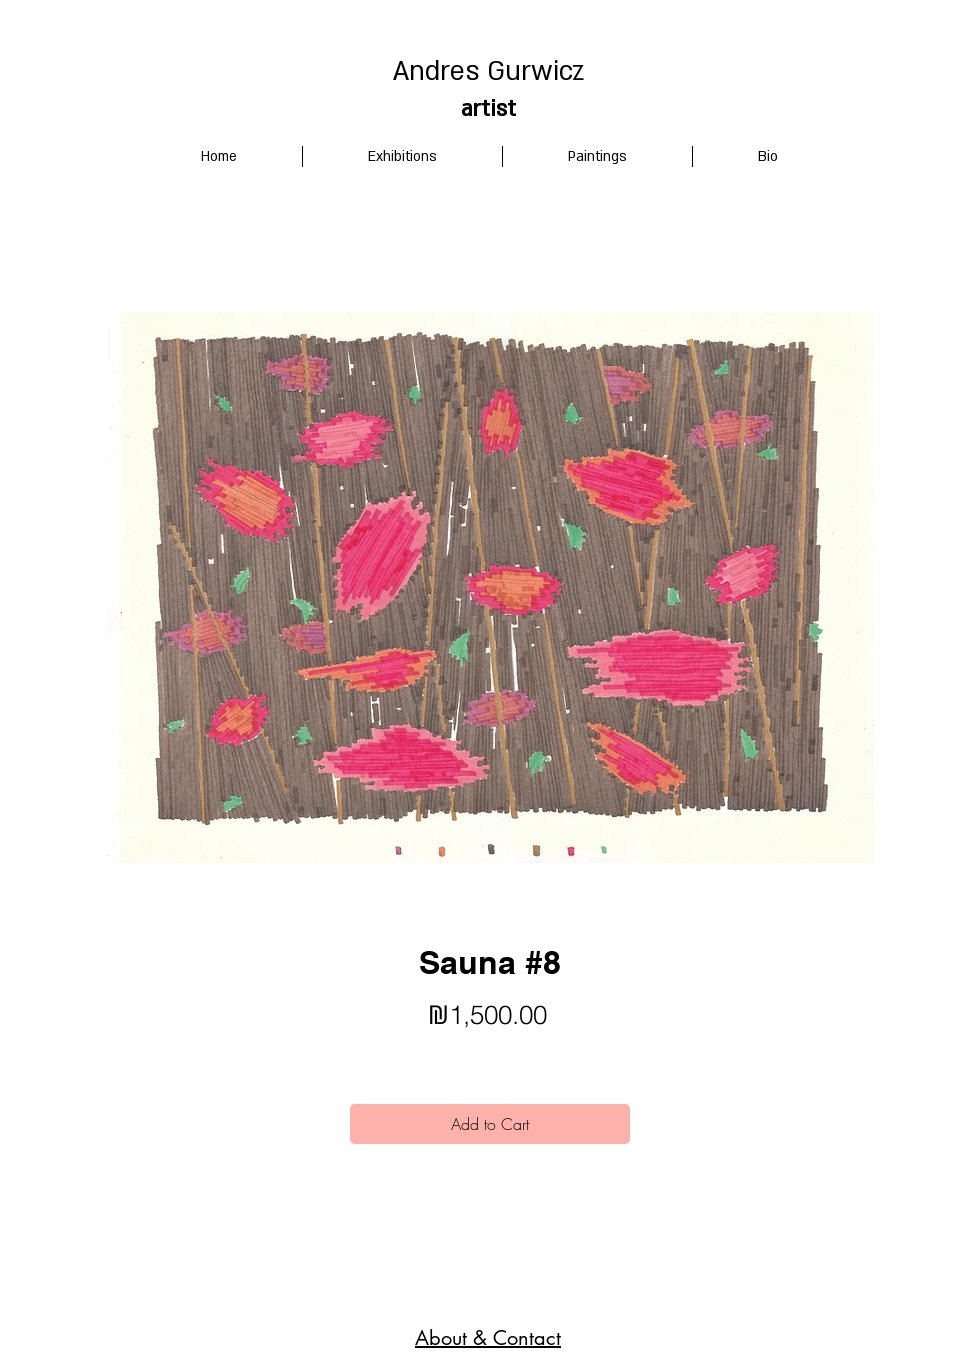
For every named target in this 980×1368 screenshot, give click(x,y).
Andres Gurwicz (488, 72)
